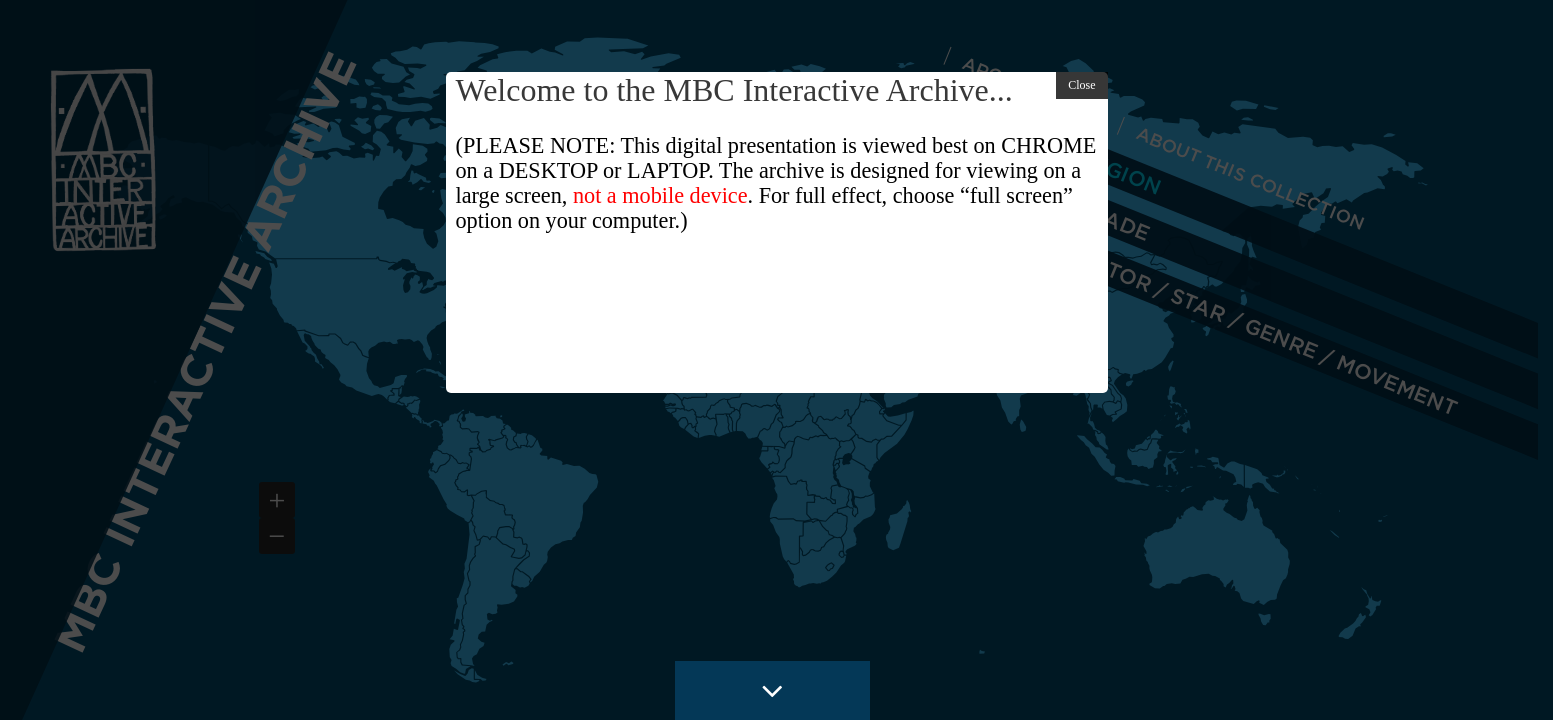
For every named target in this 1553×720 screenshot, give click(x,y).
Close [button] (1081, 85)
